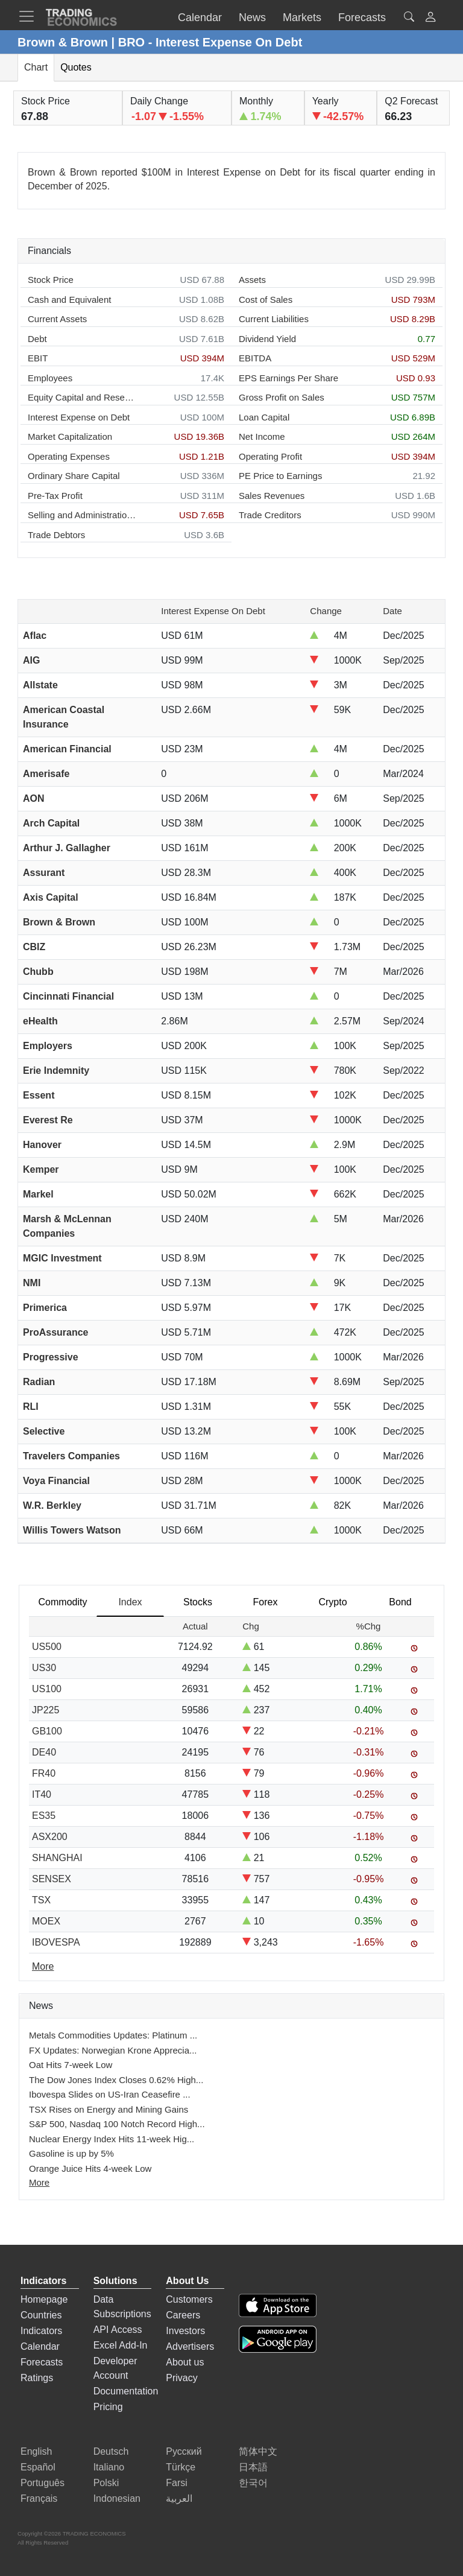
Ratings (36, 2378)
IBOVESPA (56, 1942)
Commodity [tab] (63, 1602)
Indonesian (116, 2498)
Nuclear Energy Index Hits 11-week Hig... (111, 2139)
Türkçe (180, 2467)
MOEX (46, 1921)
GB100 (47, 1731)
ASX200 (50, 1837)
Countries (40, 2315)
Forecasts (41, 2362)
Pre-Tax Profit (55, 495)
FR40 (43, 1773)
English (36, 2451)
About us (185, 2362)
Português (42, 2483)
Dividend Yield (267, 339)
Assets (252, 279)
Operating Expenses (69, 456)
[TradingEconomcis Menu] (30, 16)
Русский (183, 2451)
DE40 (44, 1752)
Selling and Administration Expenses (82, 515)
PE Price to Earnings (280, 476)
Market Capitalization (70, 436)
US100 (46, 1689)
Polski (106, 2483)
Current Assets (57, 319)
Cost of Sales (265, 299)
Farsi (176, 2483)
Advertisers (190, 2346)
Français (38, 2498)
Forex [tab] (265, 1602)
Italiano (109, 2467)
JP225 (45, 1710)
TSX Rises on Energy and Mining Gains (108, 2109)
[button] (430, 18)
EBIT (38, 358)
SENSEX (51, 1879)
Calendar (40, 2346)
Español (37, 2467)
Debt (37, 339)
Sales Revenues (271, 495)
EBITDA (255, 358)
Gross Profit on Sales (281, 397)
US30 (44, 1668)
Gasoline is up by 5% (71, 2153)
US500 (46, 1647)
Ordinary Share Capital (74, 476)
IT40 (41, 1794)
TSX (41, 1900)
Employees (50, 378)
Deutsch (111, 2451)
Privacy (181, 2378)
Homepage (44, 2299)
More (39, 2182)
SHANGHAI (57, 1858)
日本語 (253, 2467)
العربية (179, 2498)
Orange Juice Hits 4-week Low (90, 2168)
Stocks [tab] (197, 1602)
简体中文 (258, 2451)
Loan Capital (264, 417)
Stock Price (51, 279)
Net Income (262, 436)
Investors (185, 2331)
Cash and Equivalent (69, 299)
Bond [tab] (400, 1602)
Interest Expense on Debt (79, 417)
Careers (183, 2315)
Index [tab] (130, 1602)
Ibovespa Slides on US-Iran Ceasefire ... (110, 2094)
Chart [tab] (36, 67)
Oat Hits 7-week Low (70, 2065)
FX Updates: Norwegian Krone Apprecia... (113, 2050)
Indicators (41, 2331)
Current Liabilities (274, 319)
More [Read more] (43, 1966)
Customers (189, 2299)
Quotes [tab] (76, 67)
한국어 (253, 2483)
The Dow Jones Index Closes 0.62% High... (116, 2080)
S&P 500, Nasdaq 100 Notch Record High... (117, 2124)
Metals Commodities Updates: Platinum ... (113, 2035)
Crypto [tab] (332, 1602)
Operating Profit (270, 456)
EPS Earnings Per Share (288, 378)
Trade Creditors (270, 515)
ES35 (43, 1815)
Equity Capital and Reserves (82, 397)
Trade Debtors (56, 535)
